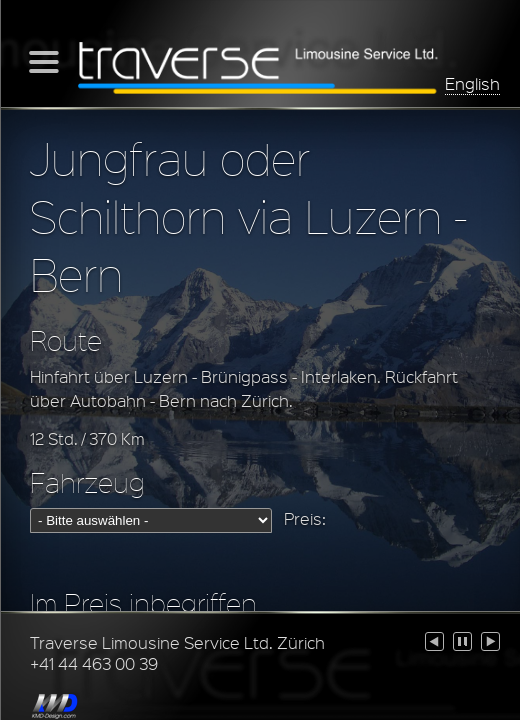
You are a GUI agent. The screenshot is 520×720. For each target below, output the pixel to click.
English (472, 83)
